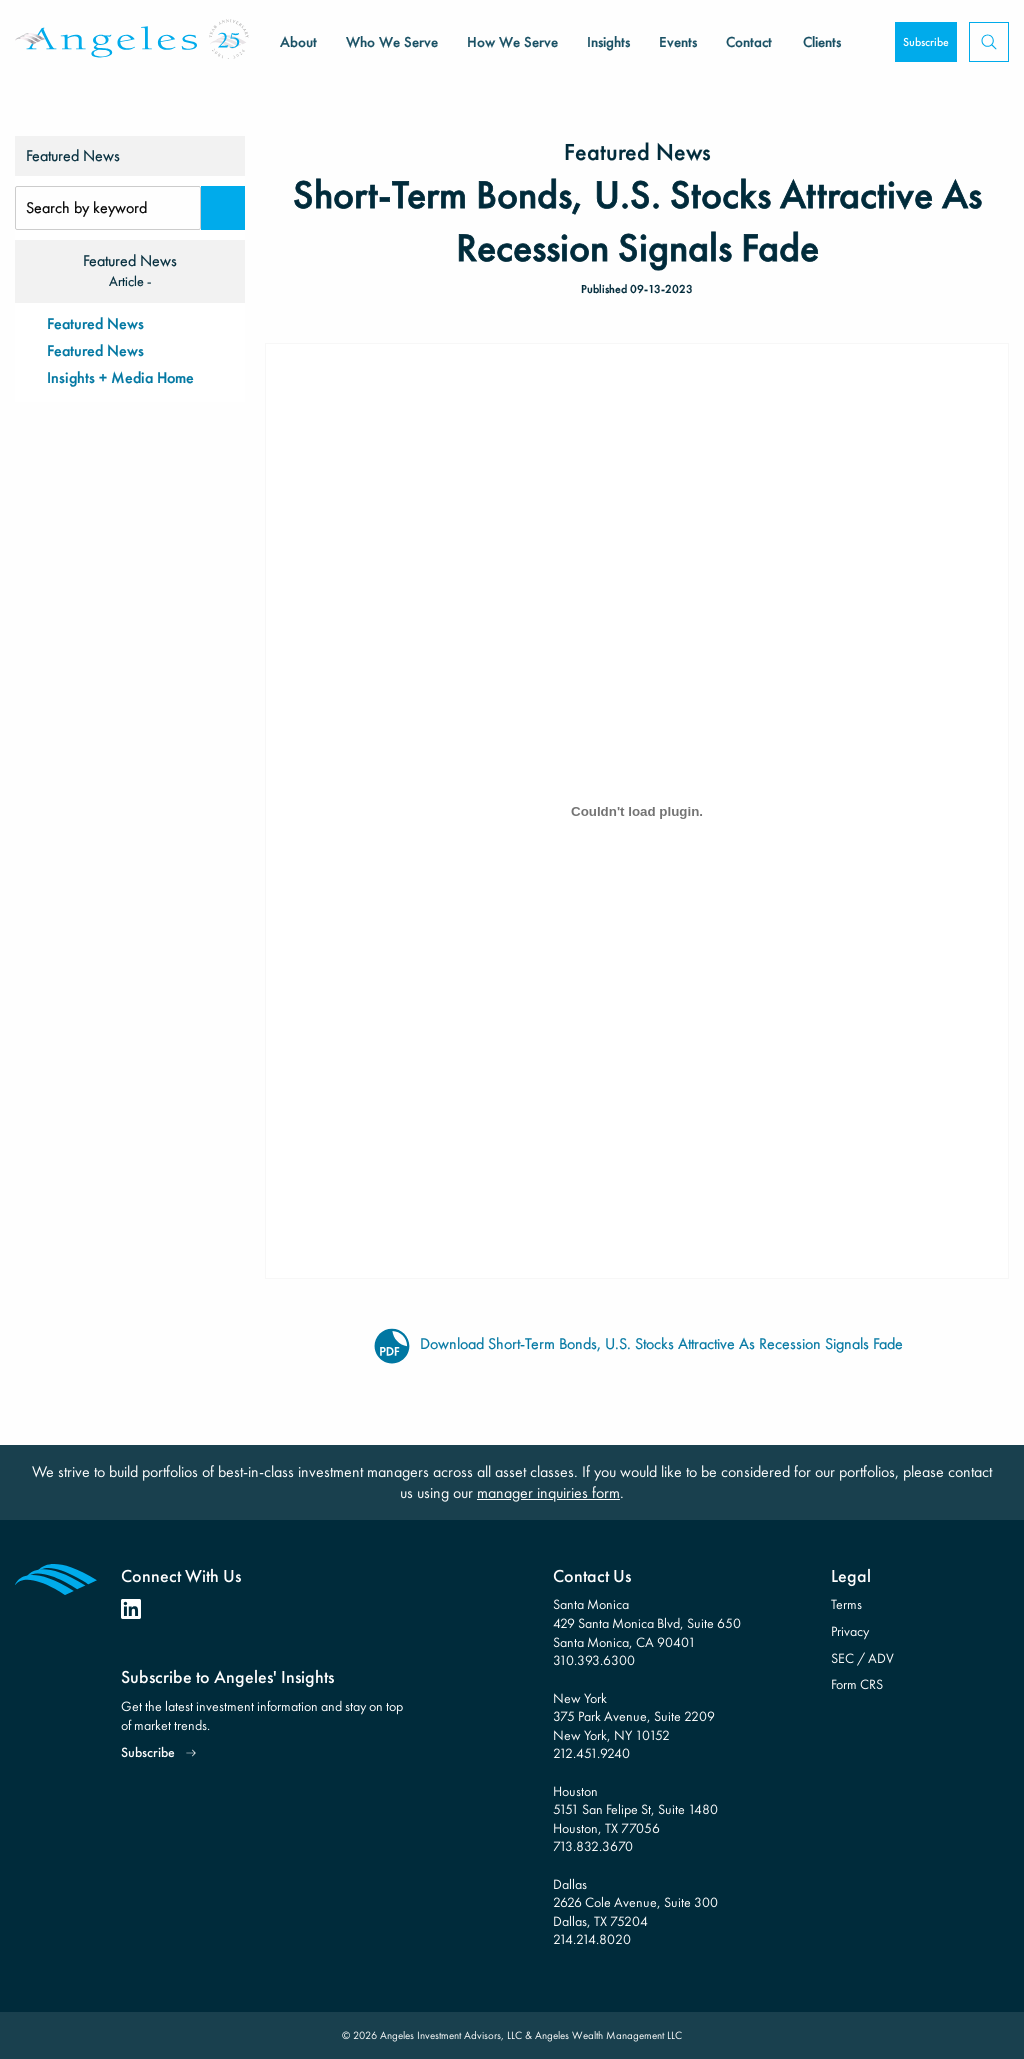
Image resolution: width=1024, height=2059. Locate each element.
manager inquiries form (548, 1492)
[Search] (223, 208)
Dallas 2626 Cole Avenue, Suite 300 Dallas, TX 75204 (635, 1902)
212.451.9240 (591, 1753)
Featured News (95, 323)
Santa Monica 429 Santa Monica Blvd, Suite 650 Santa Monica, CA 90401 (647, 1622)
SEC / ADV (862, 1658)
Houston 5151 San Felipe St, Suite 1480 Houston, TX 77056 (635, 1809)
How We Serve (512, 42)
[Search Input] (108, 208)
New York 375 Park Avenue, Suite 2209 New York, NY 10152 (634, 1716)
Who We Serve (392, 42)
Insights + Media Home (120, 377)
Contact (749, 42)
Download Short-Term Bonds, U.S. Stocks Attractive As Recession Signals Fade (637, 1345)
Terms (846, 1604)
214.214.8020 (592, 1939)
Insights (608, 42)
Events (678, 42)
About (298, 42)
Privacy (850, 1631)
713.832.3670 (593, 1846)
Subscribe (926, 42)
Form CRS (857, 1684)
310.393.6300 (594, 1660)
